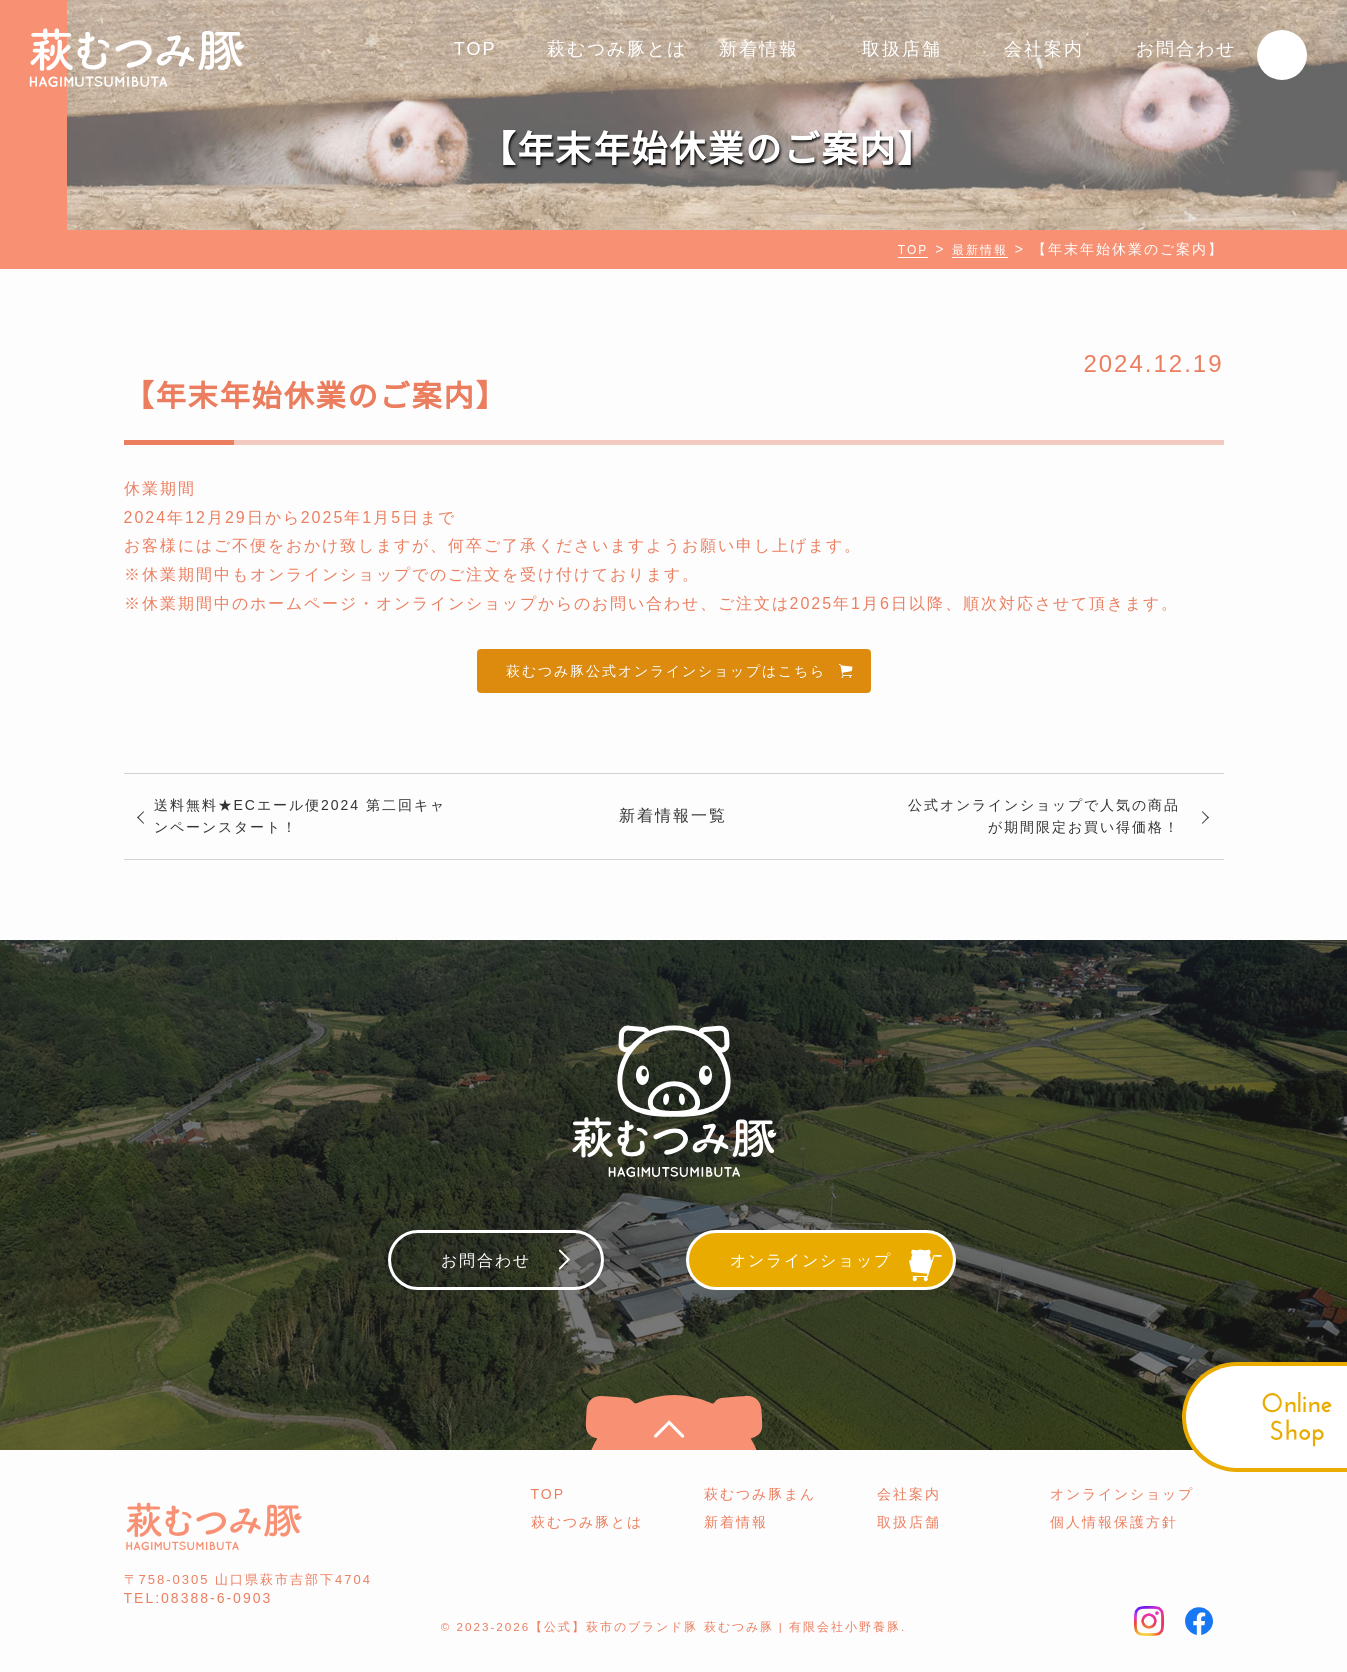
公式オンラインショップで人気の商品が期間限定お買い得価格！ (1045, 828)
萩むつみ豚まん (760, 1512)
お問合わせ (1186, 49)
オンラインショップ (1122, 1512)
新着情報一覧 (673, 827)
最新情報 (976, 249)
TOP (475, 49)
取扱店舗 (902, 49)
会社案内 (1044, 49)
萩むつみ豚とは (617, 49)
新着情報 (759, 49)
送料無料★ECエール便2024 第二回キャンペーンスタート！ (303, 828)
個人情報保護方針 (1114, 1541)
